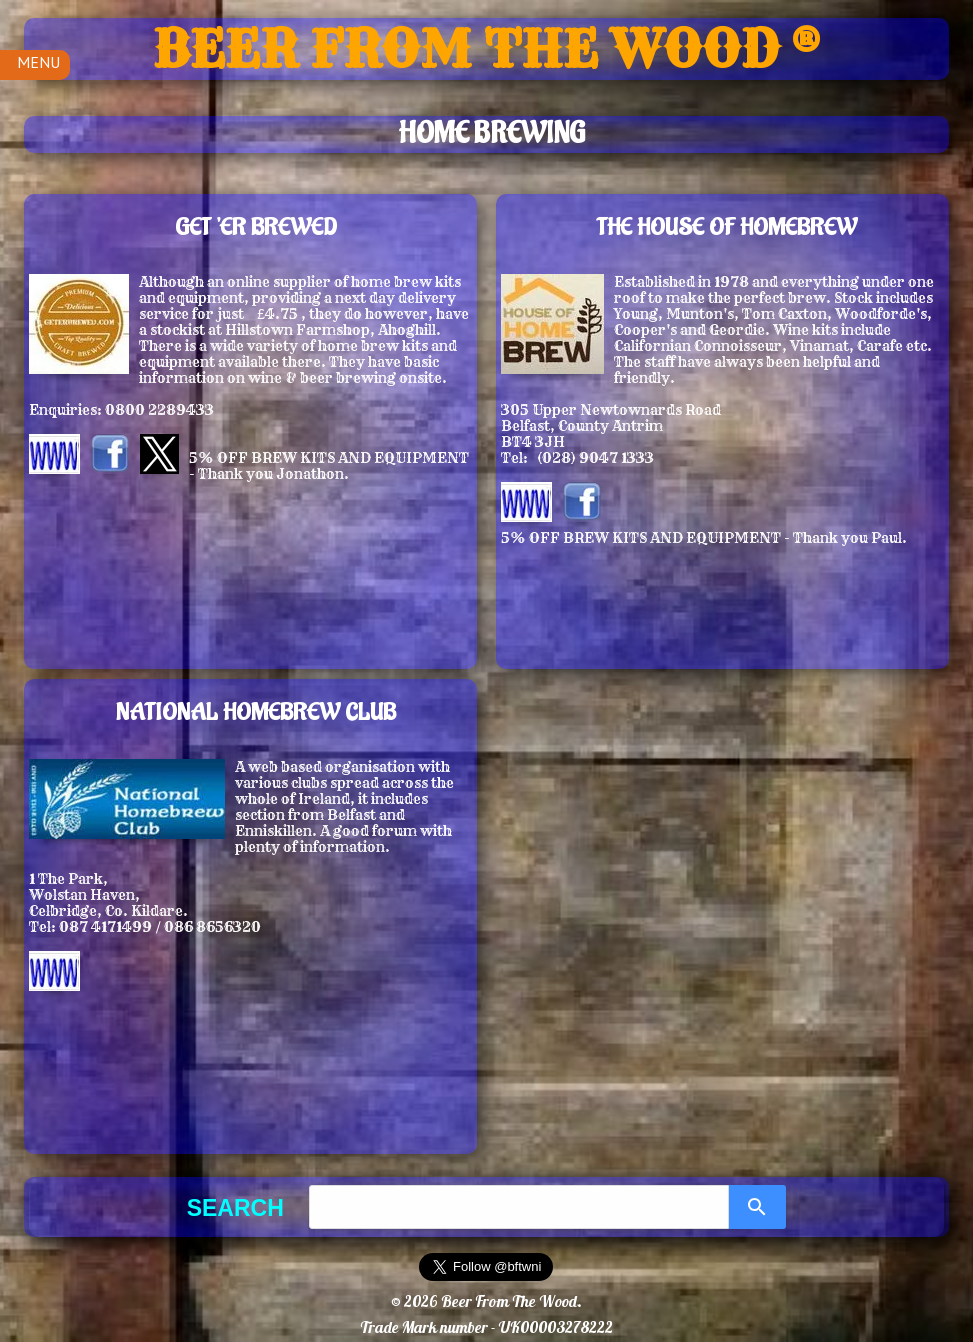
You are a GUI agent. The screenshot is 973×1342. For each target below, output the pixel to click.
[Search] (757, 1207)
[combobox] (519, 1207)
